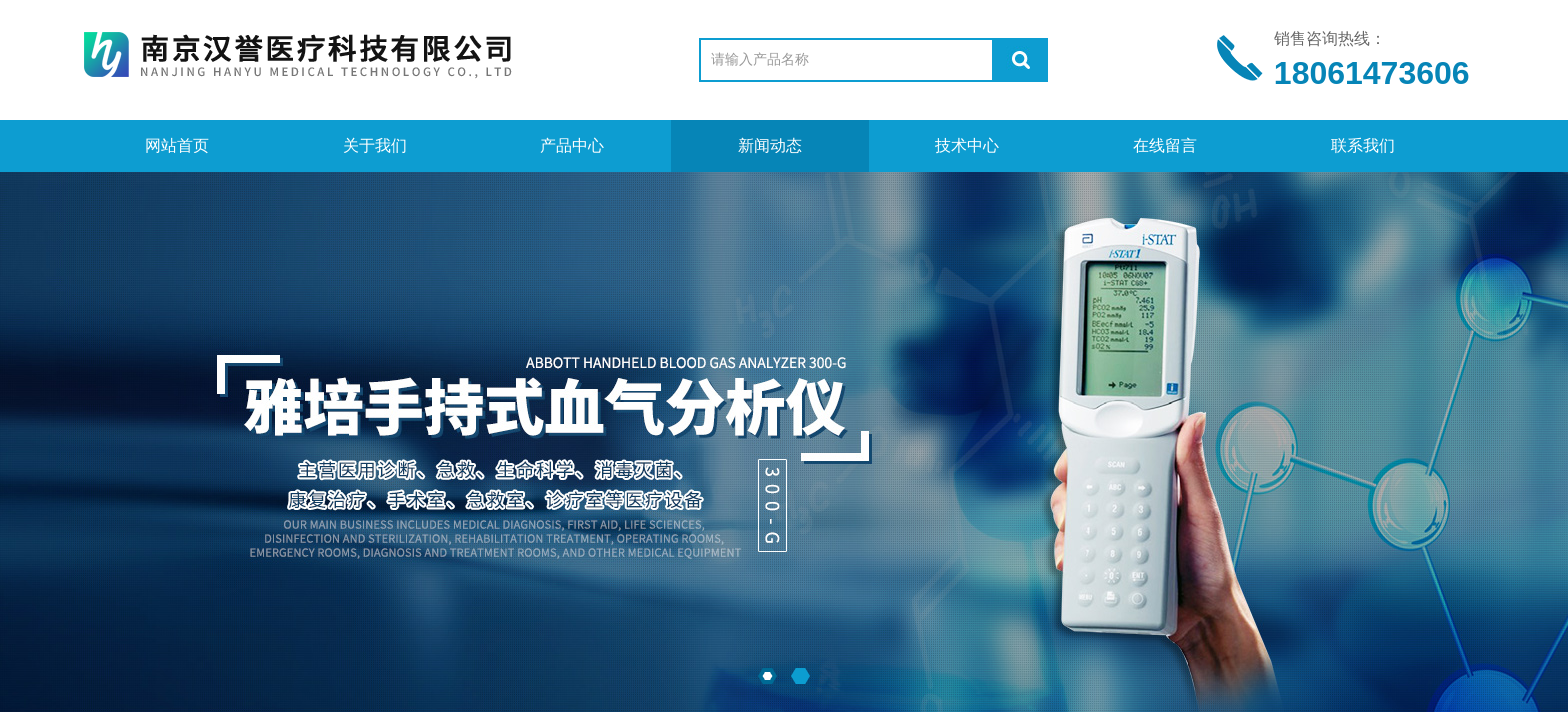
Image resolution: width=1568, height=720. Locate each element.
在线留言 (1165, 145)
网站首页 (177, 145)
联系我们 (1363, 145)
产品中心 (572, 145)
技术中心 (967, 145)
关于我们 (375, 145)
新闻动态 (770, 145)
